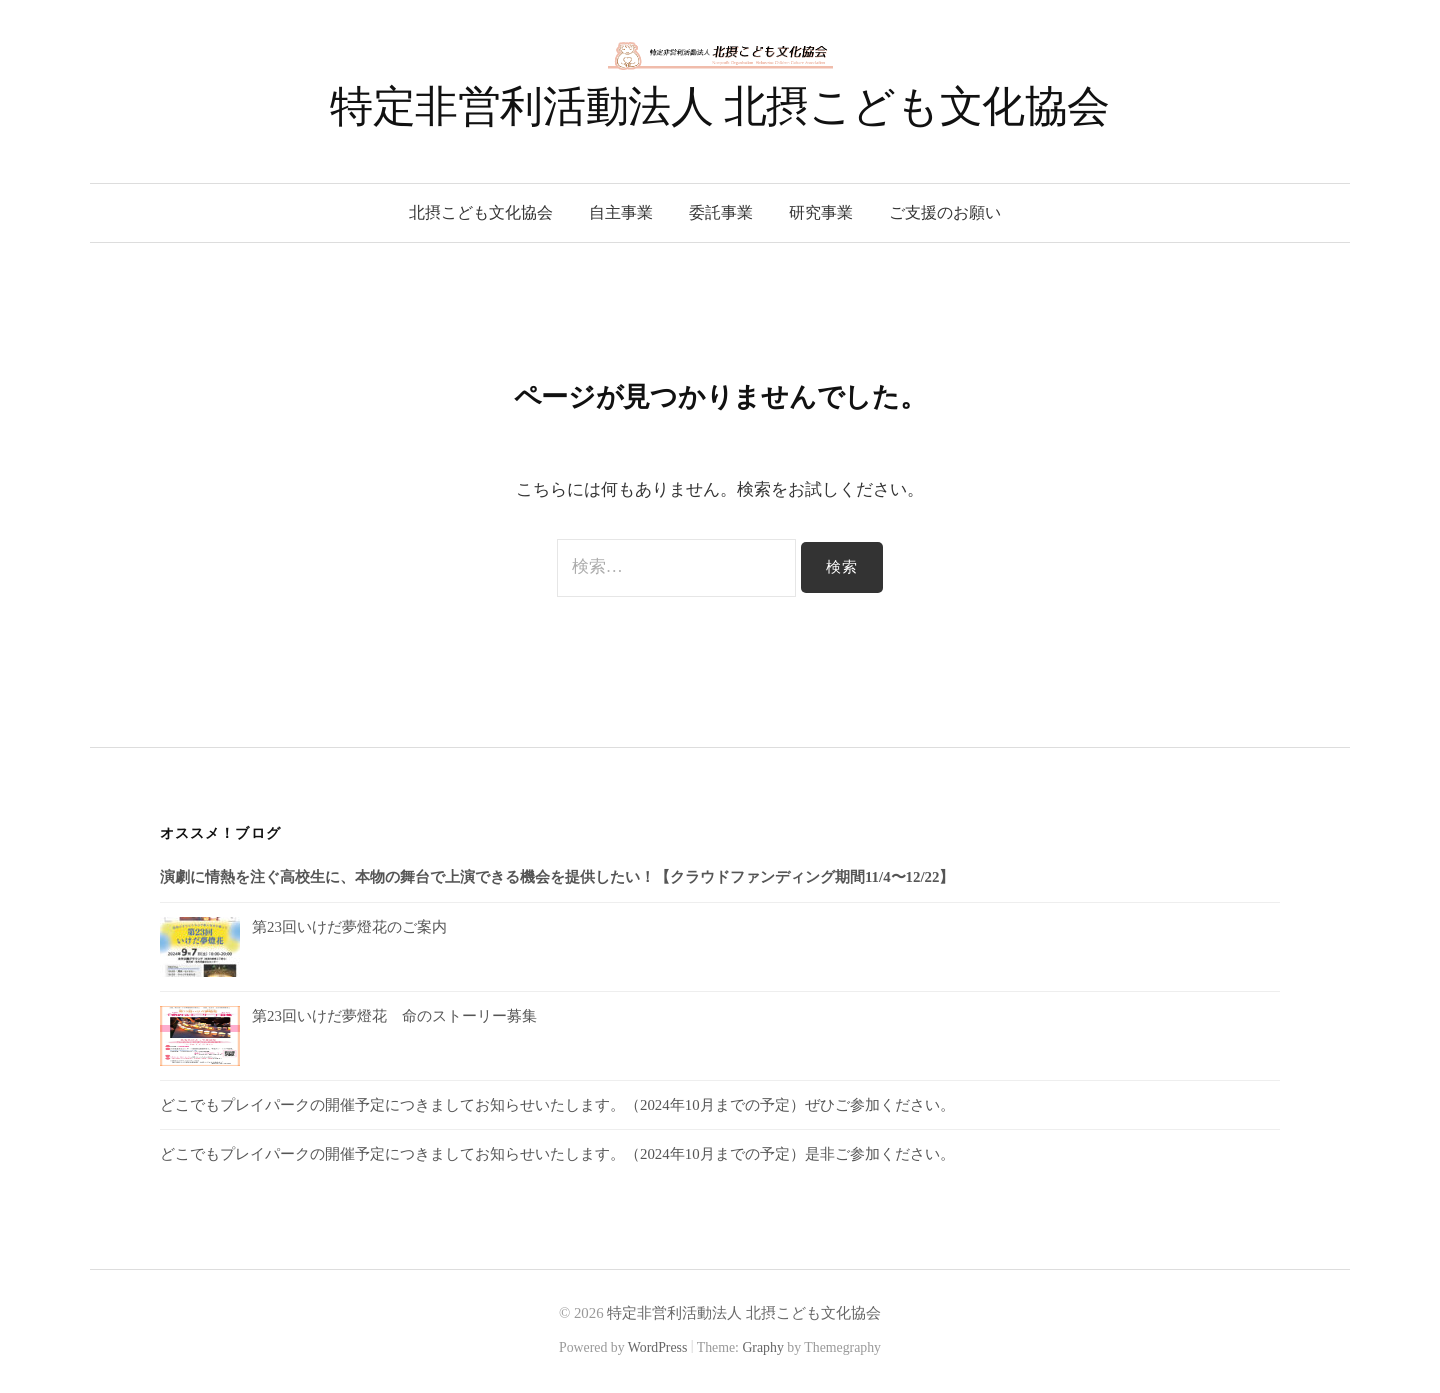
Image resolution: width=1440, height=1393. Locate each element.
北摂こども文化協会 (481, 212)
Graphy (762, 1347)
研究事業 (821, 212)
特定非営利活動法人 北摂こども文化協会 (720, 106)
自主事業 (621, 212)
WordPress (658, 1347)
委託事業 (721, 212)
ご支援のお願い (945, 212)
